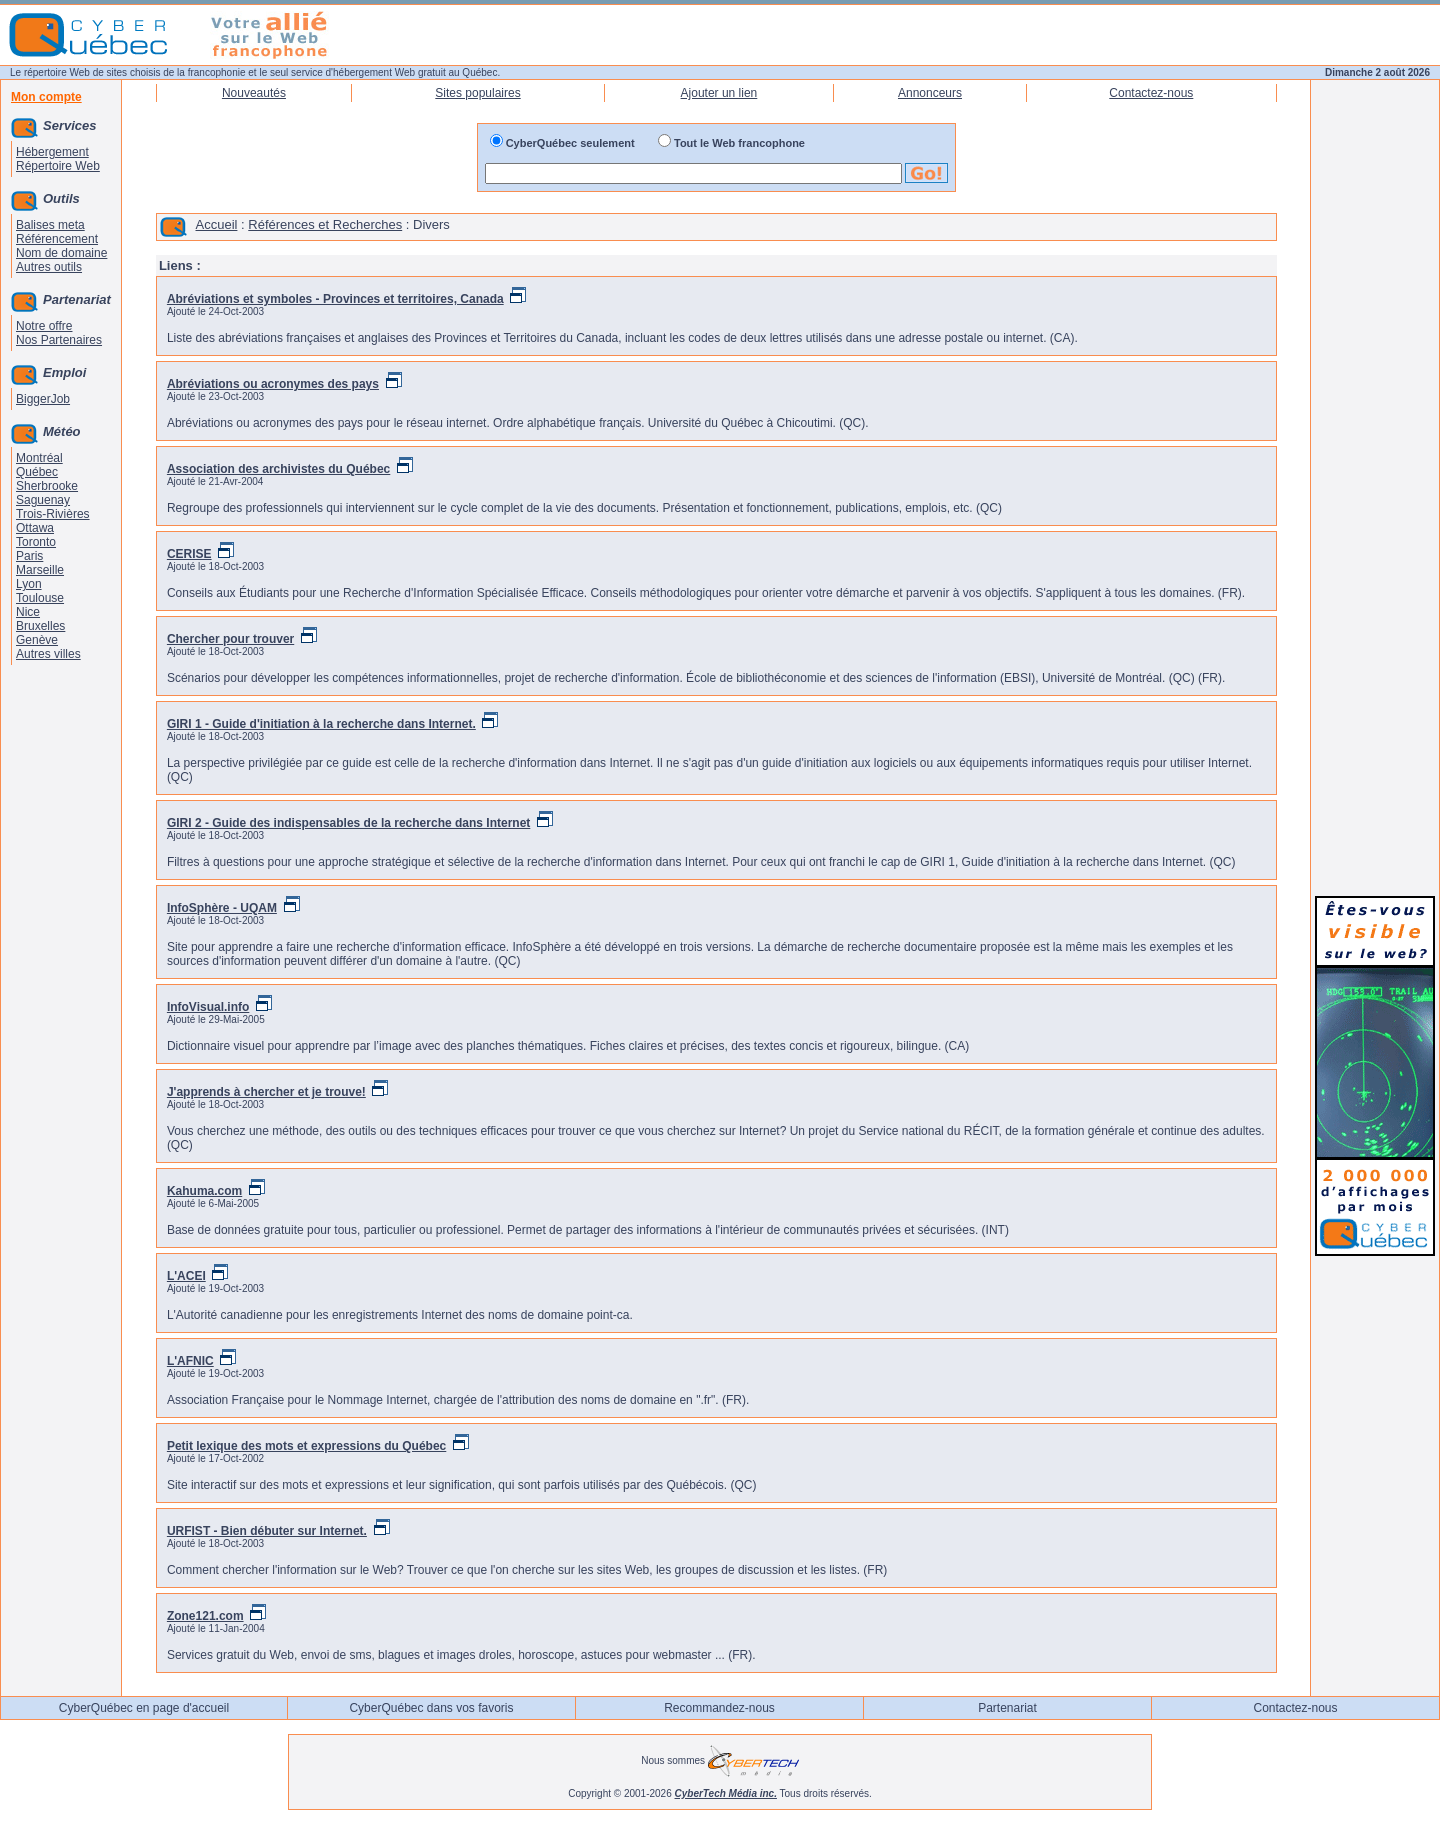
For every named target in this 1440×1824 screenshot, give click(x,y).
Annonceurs (930, 93)
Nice (28, 612)
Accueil (217, 224)
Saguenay (43, 500)
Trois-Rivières (53, 514)
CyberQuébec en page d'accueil (144, 1708)
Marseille (40, 570)
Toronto (36, 542)
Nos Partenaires (59, 340)
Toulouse (40, 598)
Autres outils (49, 267)
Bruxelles (40, 626)
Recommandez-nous (719, 1708)
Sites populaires (477, 93)
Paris (29, 556)
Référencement (57, 239)
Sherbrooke (47, 486)
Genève (37, 640)
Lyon (29, 584)
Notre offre (44, 326)
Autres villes (48, 654)
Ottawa (35, 528)
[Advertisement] (1375, 582)
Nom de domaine (61, 253)
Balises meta (50, 225)
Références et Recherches (325, 224)
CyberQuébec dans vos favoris (431, 1708)
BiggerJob (43, 399)
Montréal (39, 458)
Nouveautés (254, 93)
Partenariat (1007, 1708)
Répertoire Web (58, 166)
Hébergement (52, 152)
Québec (37, 472)
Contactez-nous (1151, 93)
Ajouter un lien (719, 93)
